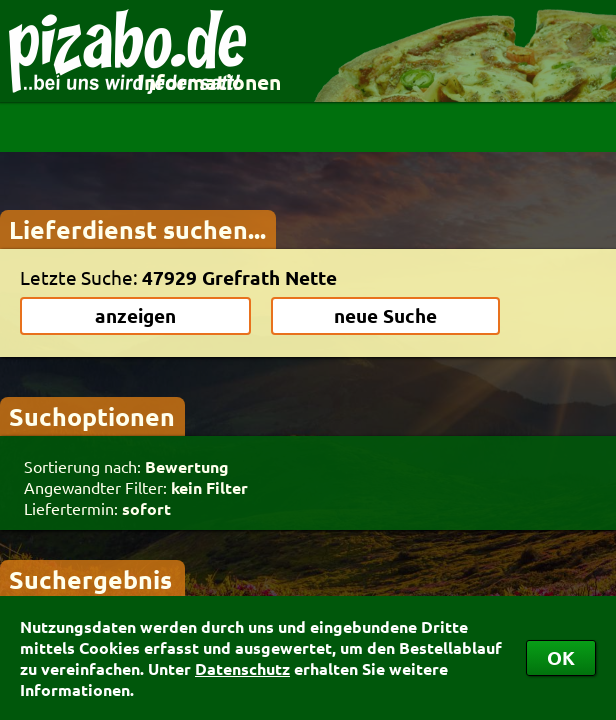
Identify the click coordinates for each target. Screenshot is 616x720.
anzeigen (135, 315)
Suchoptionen (92, 416)
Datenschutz (242, 668)
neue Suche (385, 315)
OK (561, 657)
